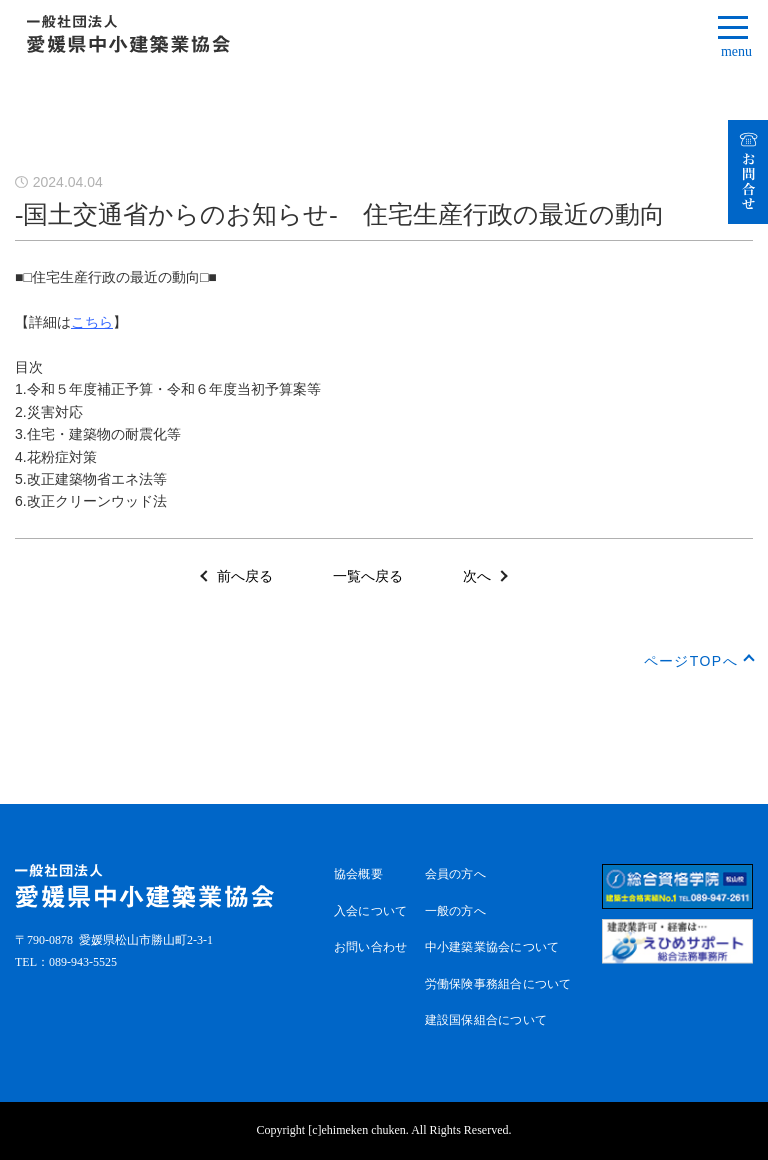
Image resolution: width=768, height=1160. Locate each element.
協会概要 (358, 874)
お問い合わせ (370, 947)
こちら (92, 322)
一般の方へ (455, 911)
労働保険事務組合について (498, 984)
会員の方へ (455, 874)
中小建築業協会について (492, 947)
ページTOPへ (691, 661)
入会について (370, 911)
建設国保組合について (486, 1020)
